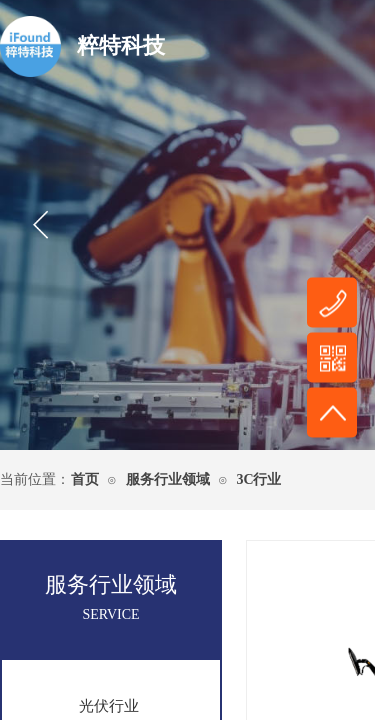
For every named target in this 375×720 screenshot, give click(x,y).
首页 (85, 479)
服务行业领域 (168, 479)
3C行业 (258, 479)
